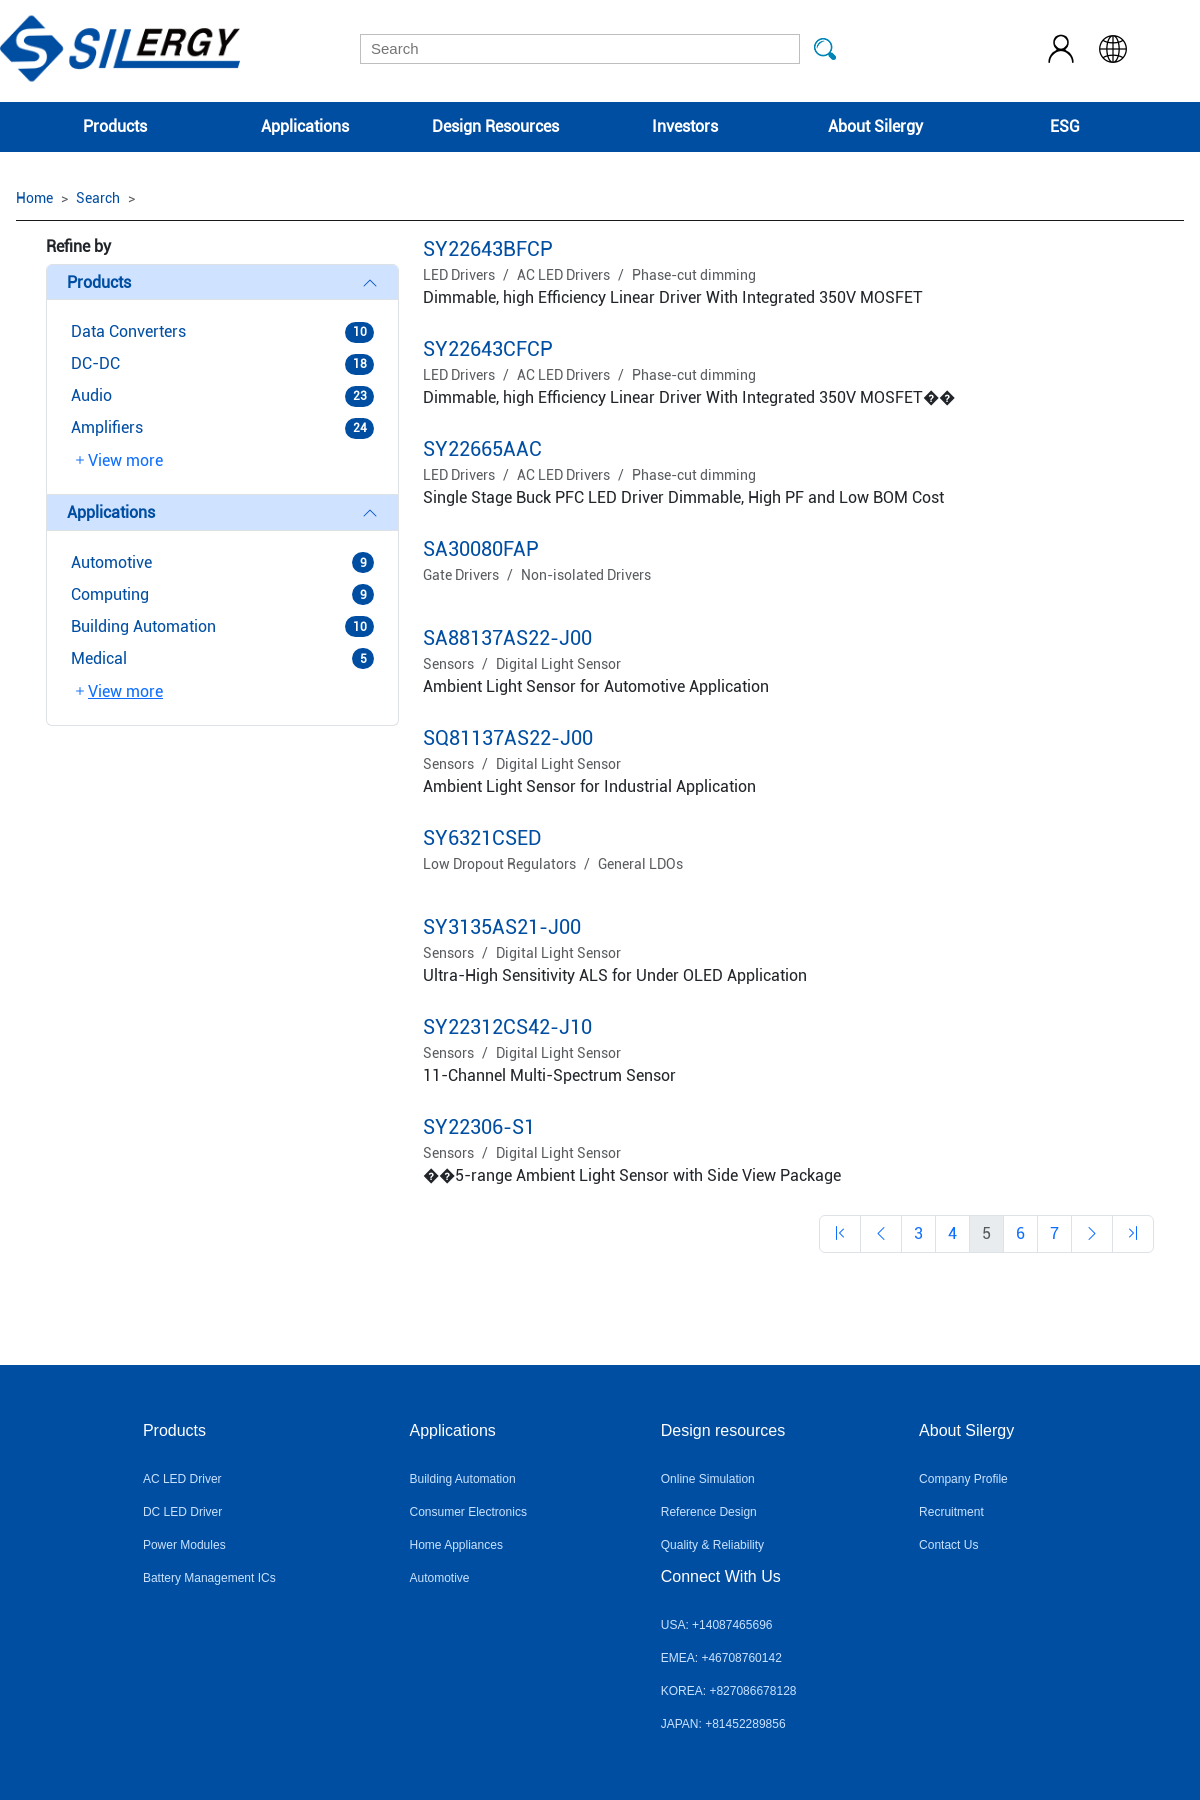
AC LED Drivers (563, 275)
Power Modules (184, 1545)
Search (98, 198)
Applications (305, 126)
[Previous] (840, 1234)
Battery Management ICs (209, 1578)
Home (34, 198)
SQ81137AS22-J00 (508, 738)
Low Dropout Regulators (499, 864)
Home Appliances (456, 1545)
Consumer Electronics (468, 1512)
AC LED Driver (182, 1479)
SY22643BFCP (488, 249)
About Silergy (875, 126)
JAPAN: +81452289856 (723, 1724)
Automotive (440, 1578)
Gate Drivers (461, 575)
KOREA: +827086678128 (729, 1691)
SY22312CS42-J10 (507, 1027)
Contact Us (948, 1545)
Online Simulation (708, 1479)
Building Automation (463, 1479)
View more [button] (117, 461)
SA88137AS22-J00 (507, 638)
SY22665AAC (482, 449)
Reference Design (709, 1512)
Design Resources (495, 126)
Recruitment (951, 1512)
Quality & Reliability (712, 1545)
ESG (1065, 126)
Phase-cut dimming (694, 275)
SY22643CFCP (488, 349)
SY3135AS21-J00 (502, 927)
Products (115, 126)
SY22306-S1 (479, 1127)
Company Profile (963, 1479)
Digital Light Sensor (558, 664)
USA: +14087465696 (717, 1625)
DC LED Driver (182, 1512)
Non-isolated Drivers (586, 575)
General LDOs (640, 864)
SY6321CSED (482, 838)
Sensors (448, 664)
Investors (685, 126)
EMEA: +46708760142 (721, 1658)
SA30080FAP (481, 549)
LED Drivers (459, 275)
